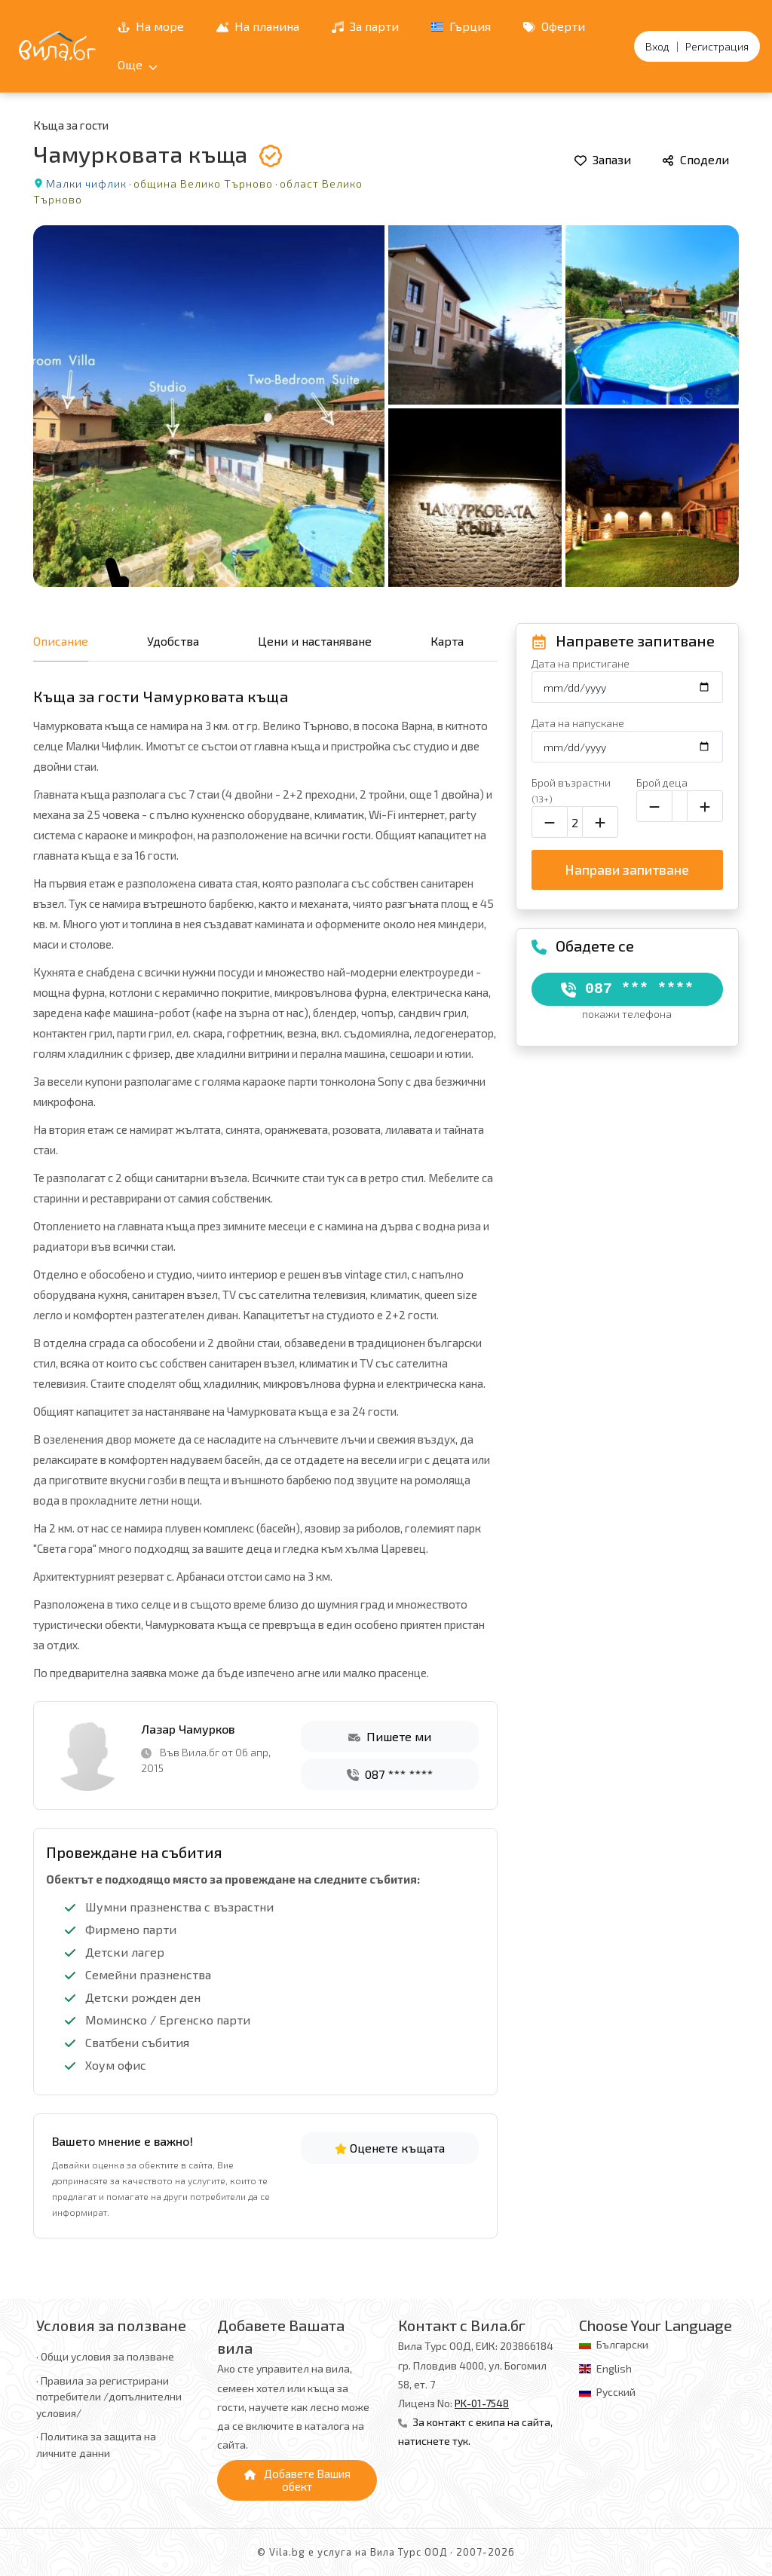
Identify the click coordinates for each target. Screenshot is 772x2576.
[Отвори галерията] (386, 406)
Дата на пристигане (581, 663)
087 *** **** (390, 1774)
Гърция (461, 26)
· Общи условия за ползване (105, 2356)
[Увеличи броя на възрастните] (600, 822)
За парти (365, 26)
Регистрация (717, 46)
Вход (657, 46)
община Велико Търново (203, 183)
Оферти (554, 26)
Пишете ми (389, 1736)
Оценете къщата (390, 2148)
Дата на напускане (578, 723)
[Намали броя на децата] (654, 806)
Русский (616, 2391)
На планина (257, 26)
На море (151, 26)
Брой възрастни (571, 790)
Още (138, 64)
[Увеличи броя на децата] (705, 806)
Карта (447, 641)
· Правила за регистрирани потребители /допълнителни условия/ (109, 2396)
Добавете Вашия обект (297, 2480)
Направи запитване (627, 869)
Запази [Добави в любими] (602, 159)
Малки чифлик (86, 183)
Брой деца (662, 782)
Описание (60, 641)
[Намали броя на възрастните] (550, 822)
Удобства (173, 641)
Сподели (695, 159)
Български (622, 2344)
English (614, 2368)
